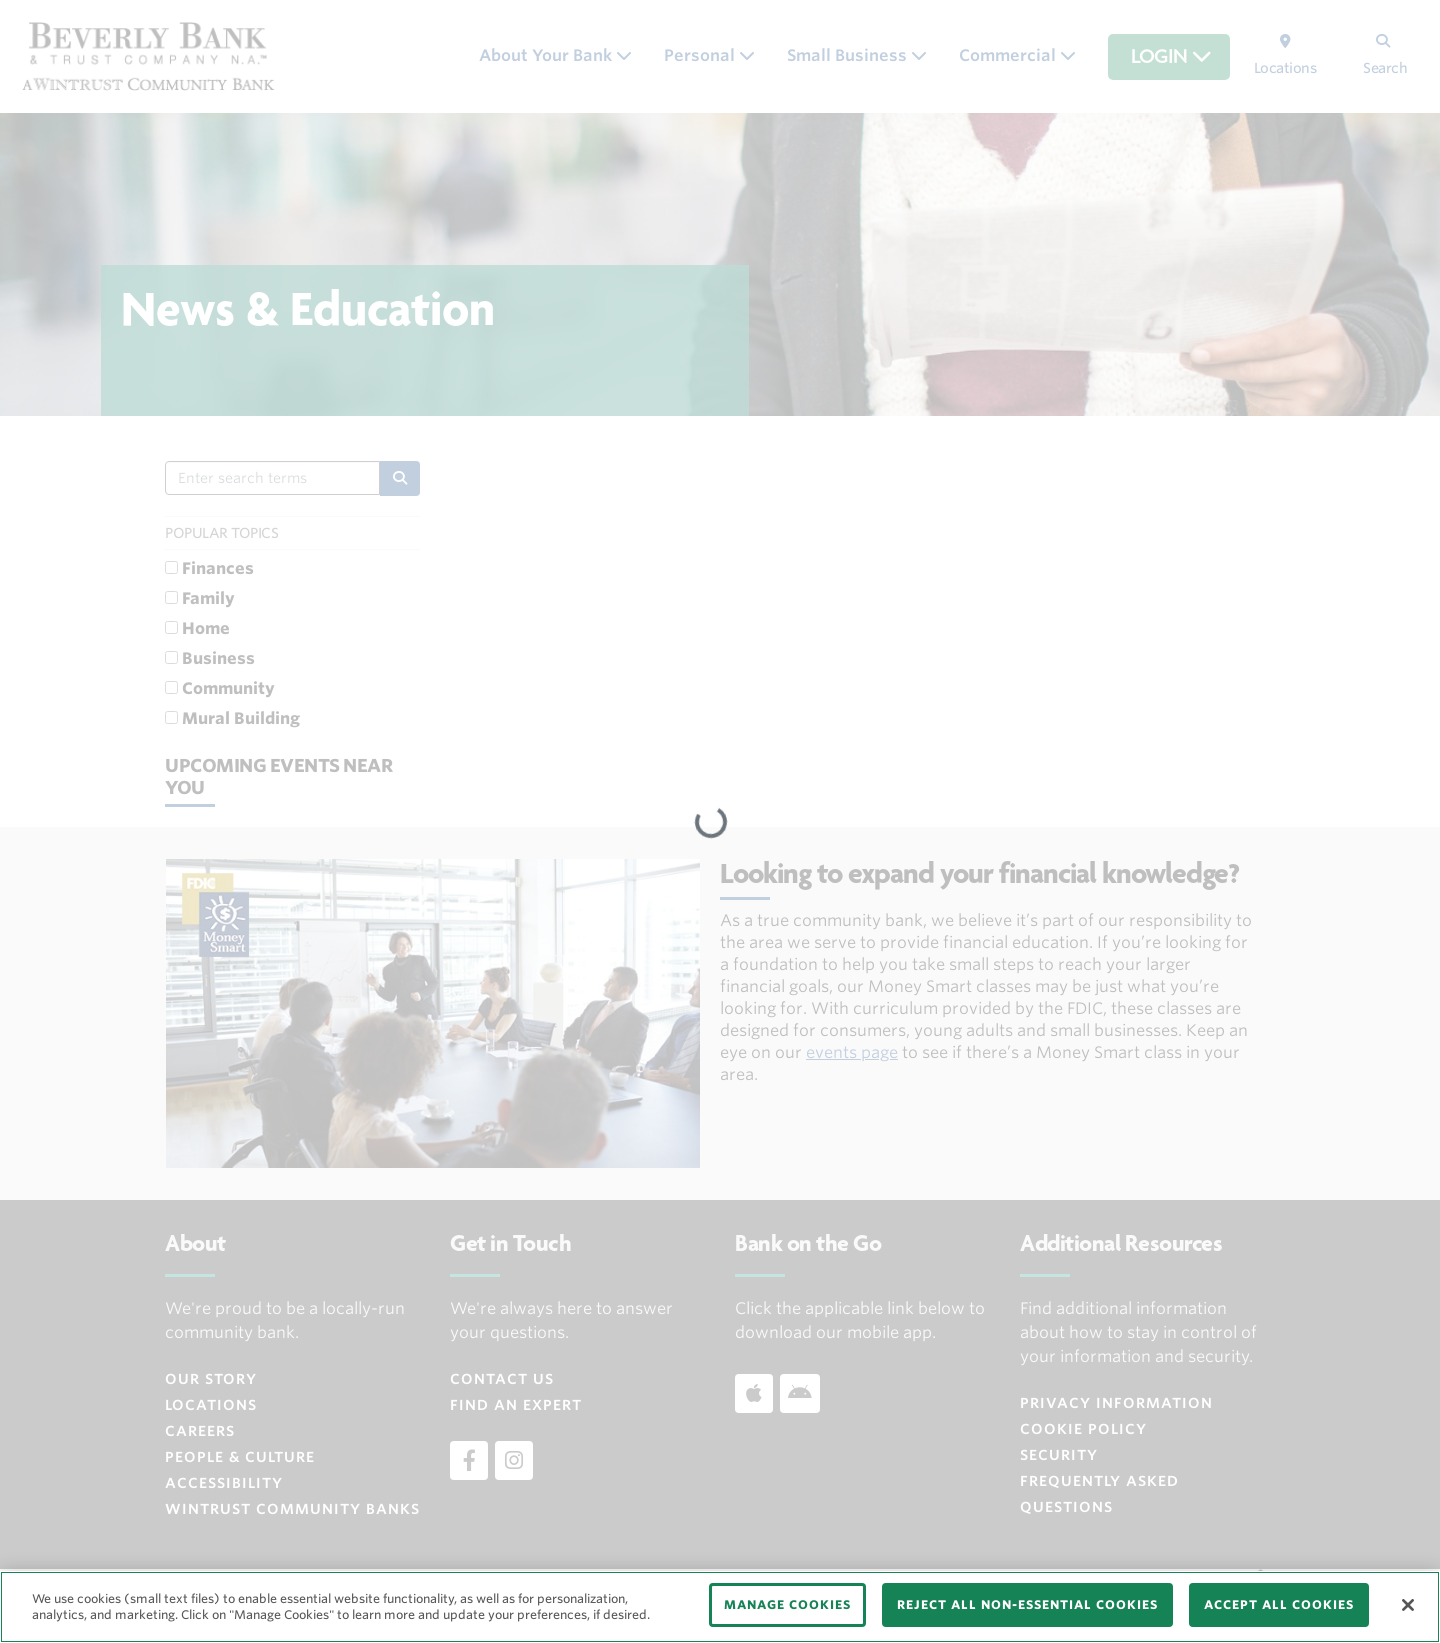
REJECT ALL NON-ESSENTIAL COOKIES (1027, 1604)
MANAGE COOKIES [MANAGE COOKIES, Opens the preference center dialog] (787, 1604)
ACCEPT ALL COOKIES (1279, 1604)
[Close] (1408, 1605)
